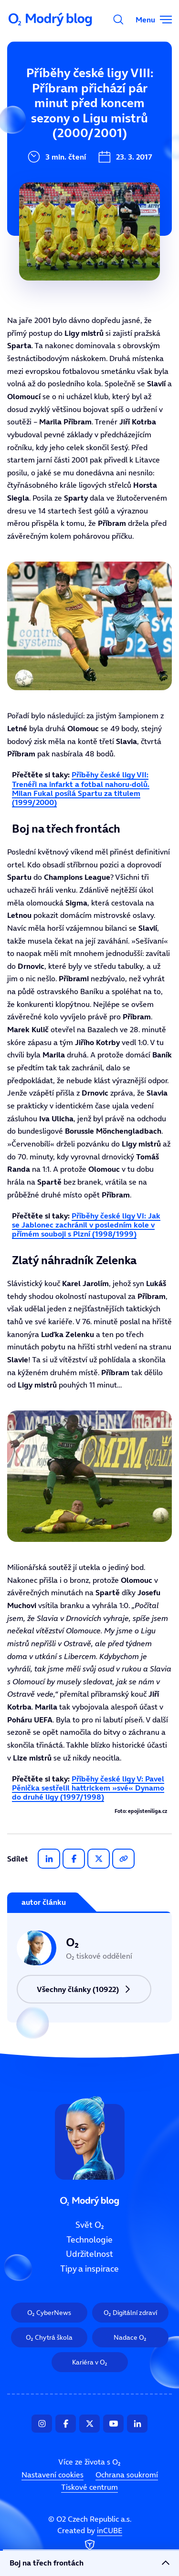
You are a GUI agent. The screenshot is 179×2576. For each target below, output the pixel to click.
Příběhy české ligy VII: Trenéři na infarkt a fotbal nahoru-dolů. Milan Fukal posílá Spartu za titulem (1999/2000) (80, 788)
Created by (89, 2539)
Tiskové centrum (89, 2487)
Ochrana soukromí (126, 2474)
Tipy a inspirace (44, 184)
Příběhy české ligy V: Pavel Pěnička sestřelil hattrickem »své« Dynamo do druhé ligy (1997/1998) (88, 1787)
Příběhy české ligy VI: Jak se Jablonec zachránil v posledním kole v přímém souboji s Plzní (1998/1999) (86, 1224)
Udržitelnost (38, 153)
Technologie (37, 121)
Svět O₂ (27, 89)
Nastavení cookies (52, 2474)
